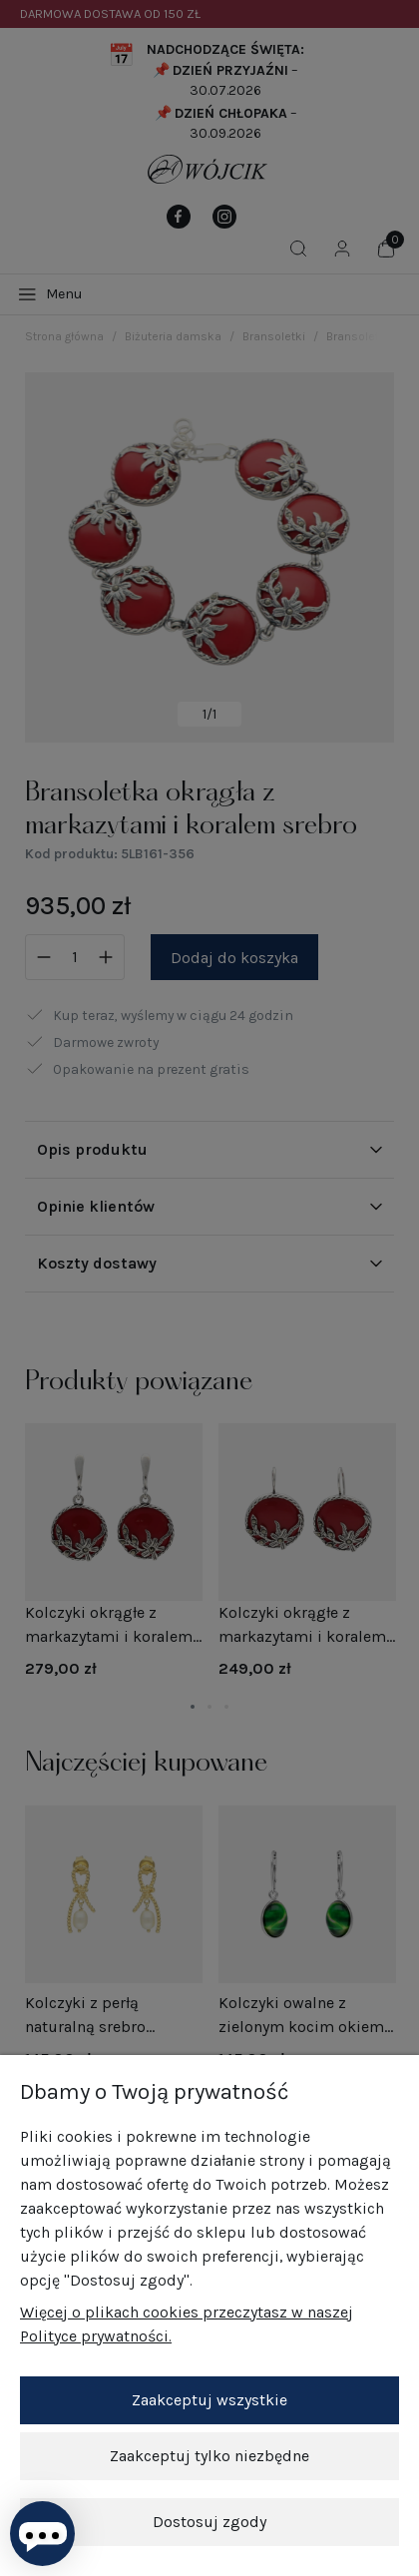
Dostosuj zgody (209, 2521)
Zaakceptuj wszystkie (209, 2399)
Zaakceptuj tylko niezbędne (209, 2455)
